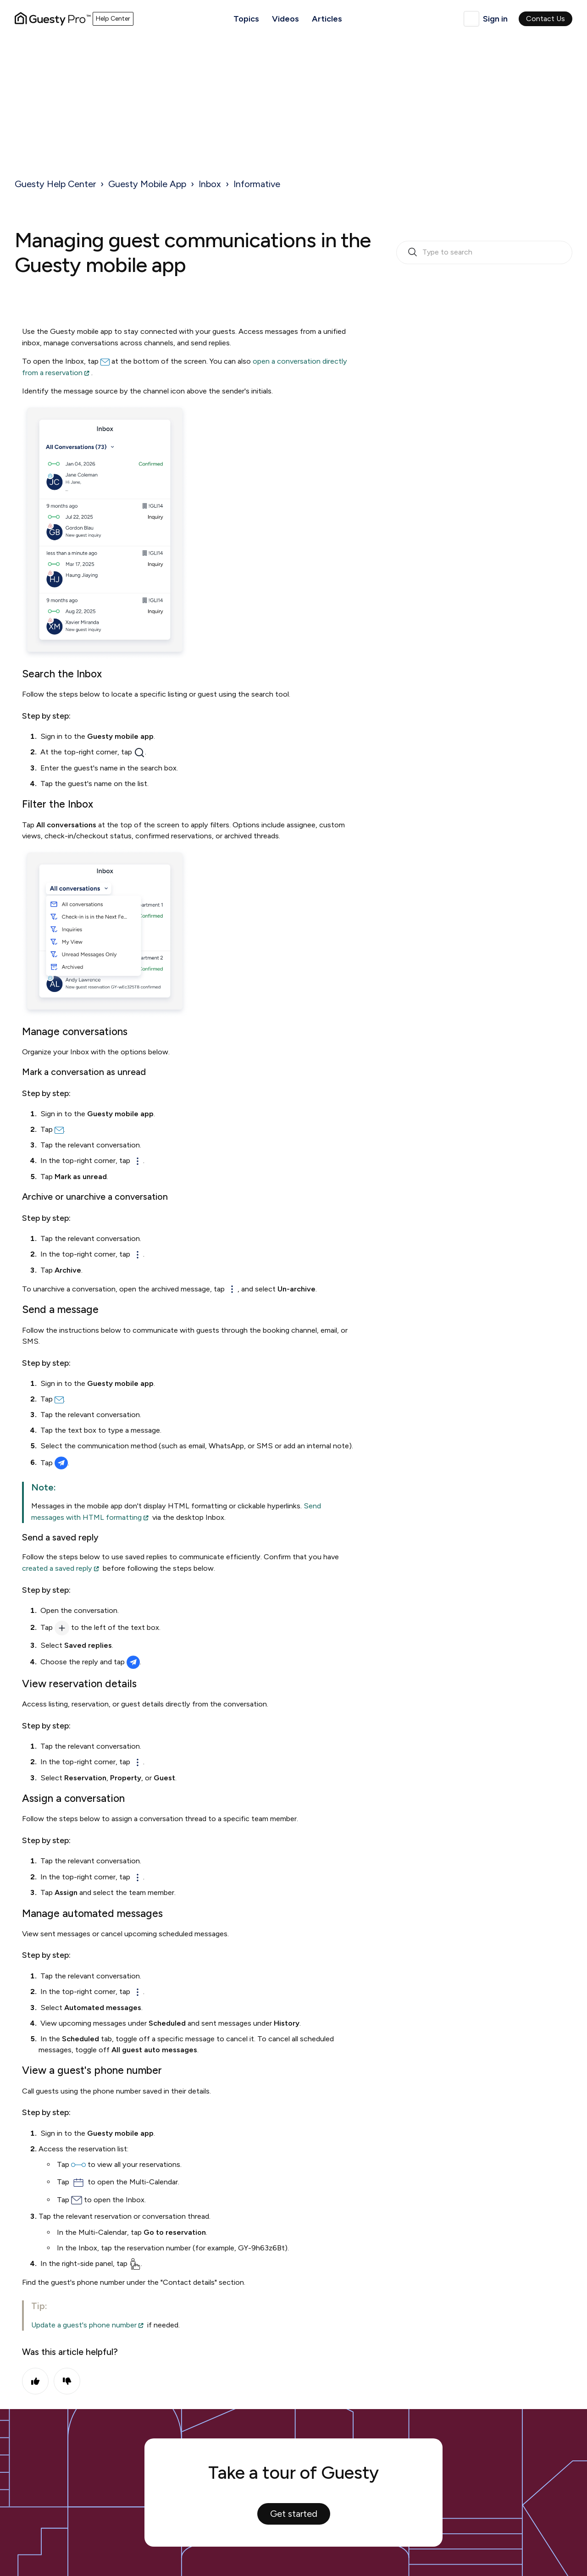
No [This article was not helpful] (67, 2381)
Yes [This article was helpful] (35, 2381)
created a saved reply (57, 1568)
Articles (327, 19)
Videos (285, 19)
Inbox (210, 183)
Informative (256, 183)
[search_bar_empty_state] (484, 253)
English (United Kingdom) (471, 19)
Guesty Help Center (55, 183)
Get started (293, 2513)
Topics (246, 19)
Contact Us (545, 18)
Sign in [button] (495, 19)
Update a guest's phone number (84, 2325)
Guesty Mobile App (147, 183)
